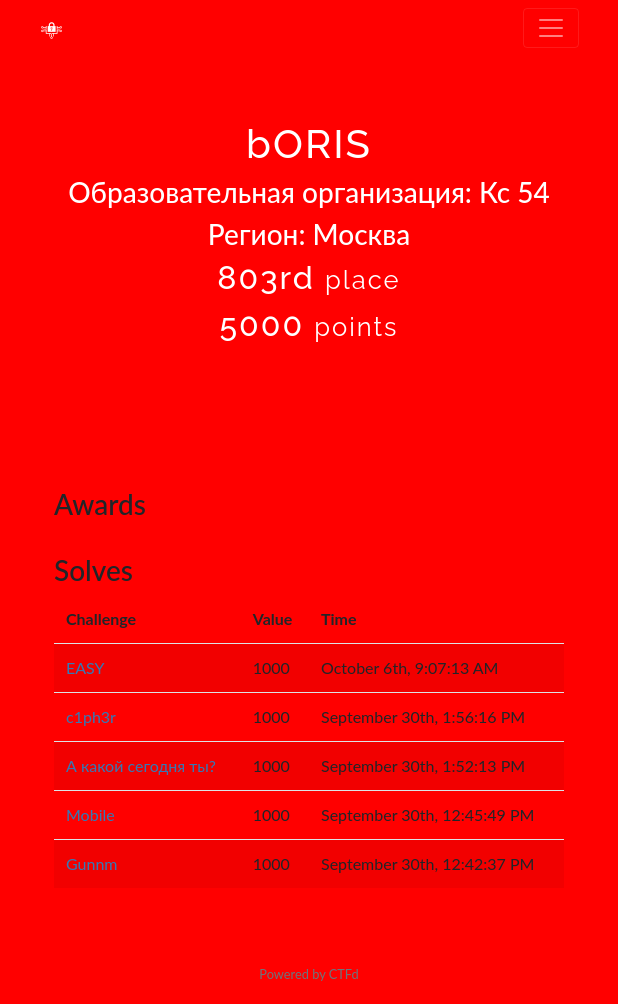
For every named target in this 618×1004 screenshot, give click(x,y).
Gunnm (92, 863)
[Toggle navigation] (551, 28)
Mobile (90, 814)
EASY (85, 667)
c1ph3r (91, 716)
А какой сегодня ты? (141, 765)
